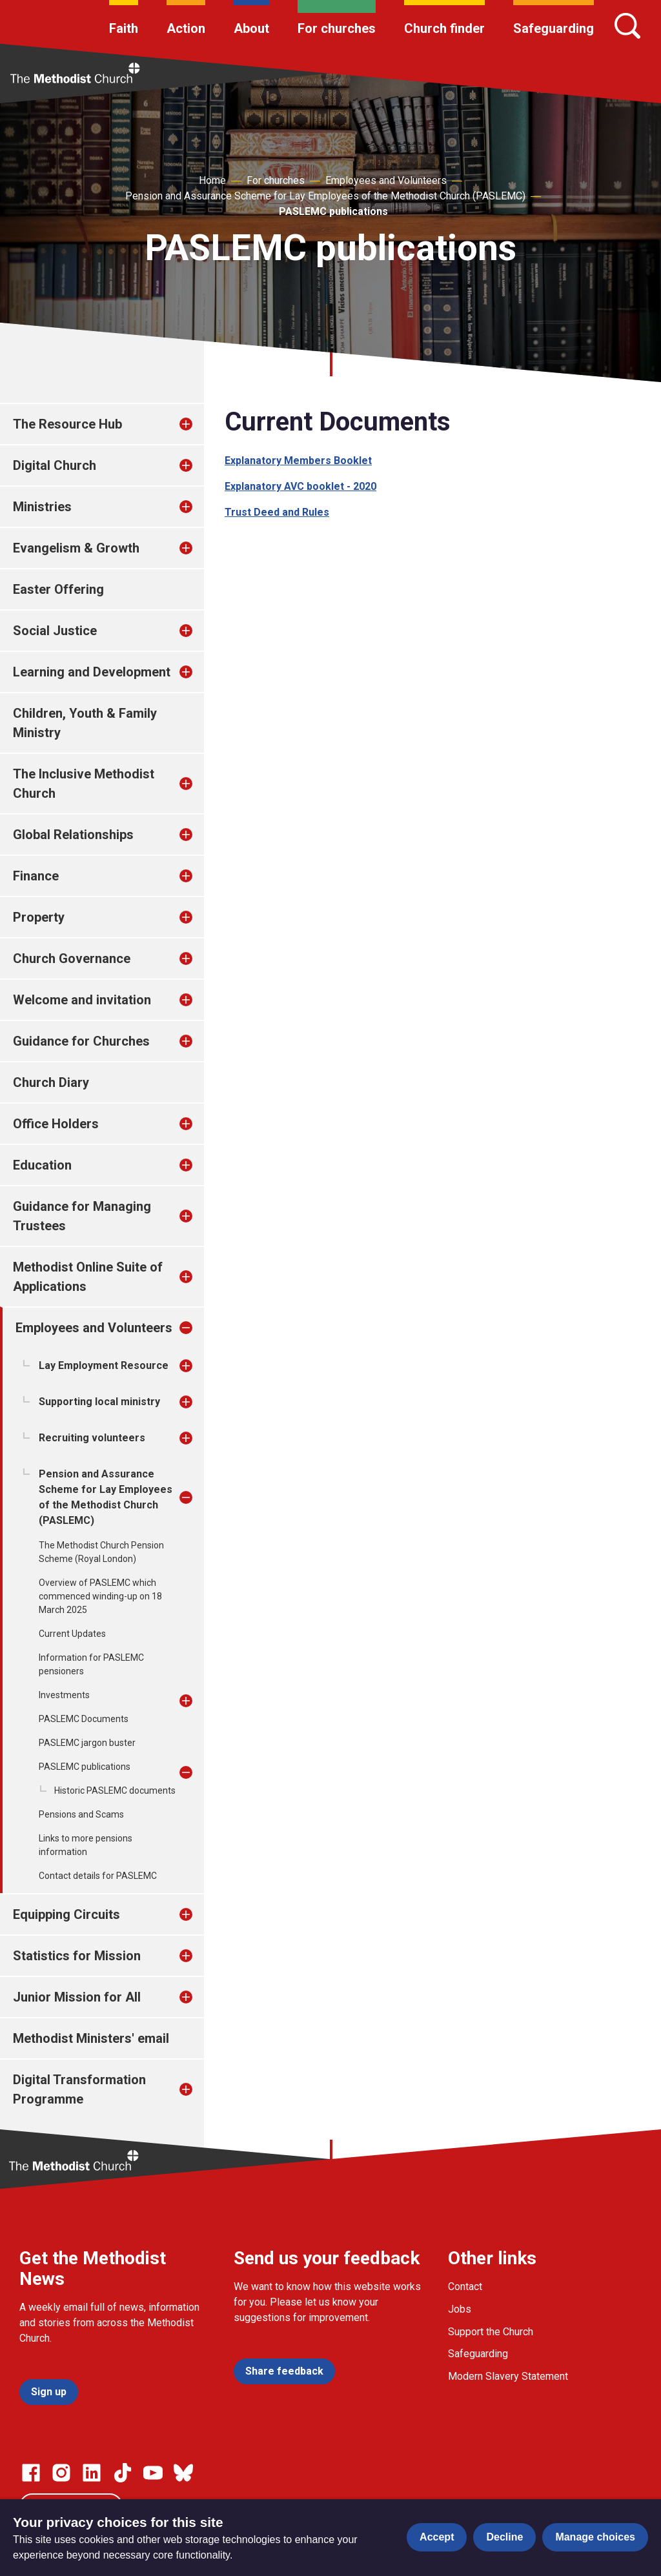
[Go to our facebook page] (31, 2472)
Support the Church (490, 2332)
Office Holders (56, 1123)
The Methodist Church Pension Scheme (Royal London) (101, 1552)
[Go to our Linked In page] (91, 2472)
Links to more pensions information (85, 1845)
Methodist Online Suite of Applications (88, 1276)
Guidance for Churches (81, 1041)
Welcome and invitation (82, 1000)
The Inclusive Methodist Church (83, 783)
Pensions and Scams (81, 1814)
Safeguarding (553, 28)
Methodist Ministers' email (91, 2038)
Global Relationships (73, 834)
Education (42, 1165)
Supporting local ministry (99, 1401)
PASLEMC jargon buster (87, 1743)
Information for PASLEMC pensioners (91, 1664)
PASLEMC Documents (83, 1719)
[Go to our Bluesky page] (183, 2472)
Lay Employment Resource (103, 1365)
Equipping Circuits (66, 1914)
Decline (504, 2536)
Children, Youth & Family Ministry (85, 722)
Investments (64, 1695)
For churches (337, 28)
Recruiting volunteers (92, 1438)
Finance (36, 876)
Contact (465, 2286)
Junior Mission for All (77, 1997)
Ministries (42, 506)
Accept (437, 2536)
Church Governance (71, 958)
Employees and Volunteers (386, 180)
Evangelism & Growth (76, 548)
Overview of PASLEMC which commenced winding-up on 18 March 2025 (100, 1596)
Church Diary (51, 1082)
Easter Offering (58, 589)
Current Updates (72, 1633)
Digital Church (54, 465)
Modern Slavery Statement (508, 2376)
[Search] (627, 26)
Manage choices (595, 2536)
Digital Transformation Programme (79, 2089)
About (251, 28)
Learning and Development (91, 672)
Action (186, 28)
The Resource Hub (67, 424)
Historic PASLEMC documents (115, 1790)
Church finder (444, 28)
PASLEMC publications (333, 211)
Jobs (459, 2309)
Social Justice (55, 630)
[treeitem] (199, 424)
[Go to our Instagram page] (61, 2472)
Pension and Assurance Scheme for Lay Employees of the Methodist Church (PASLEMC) (325, 196)
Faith (123, 28)
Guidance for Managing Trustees (82, 1216)
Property (39, 917)
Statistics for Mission (77, 1955)
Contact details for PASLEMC (98, 1876)
